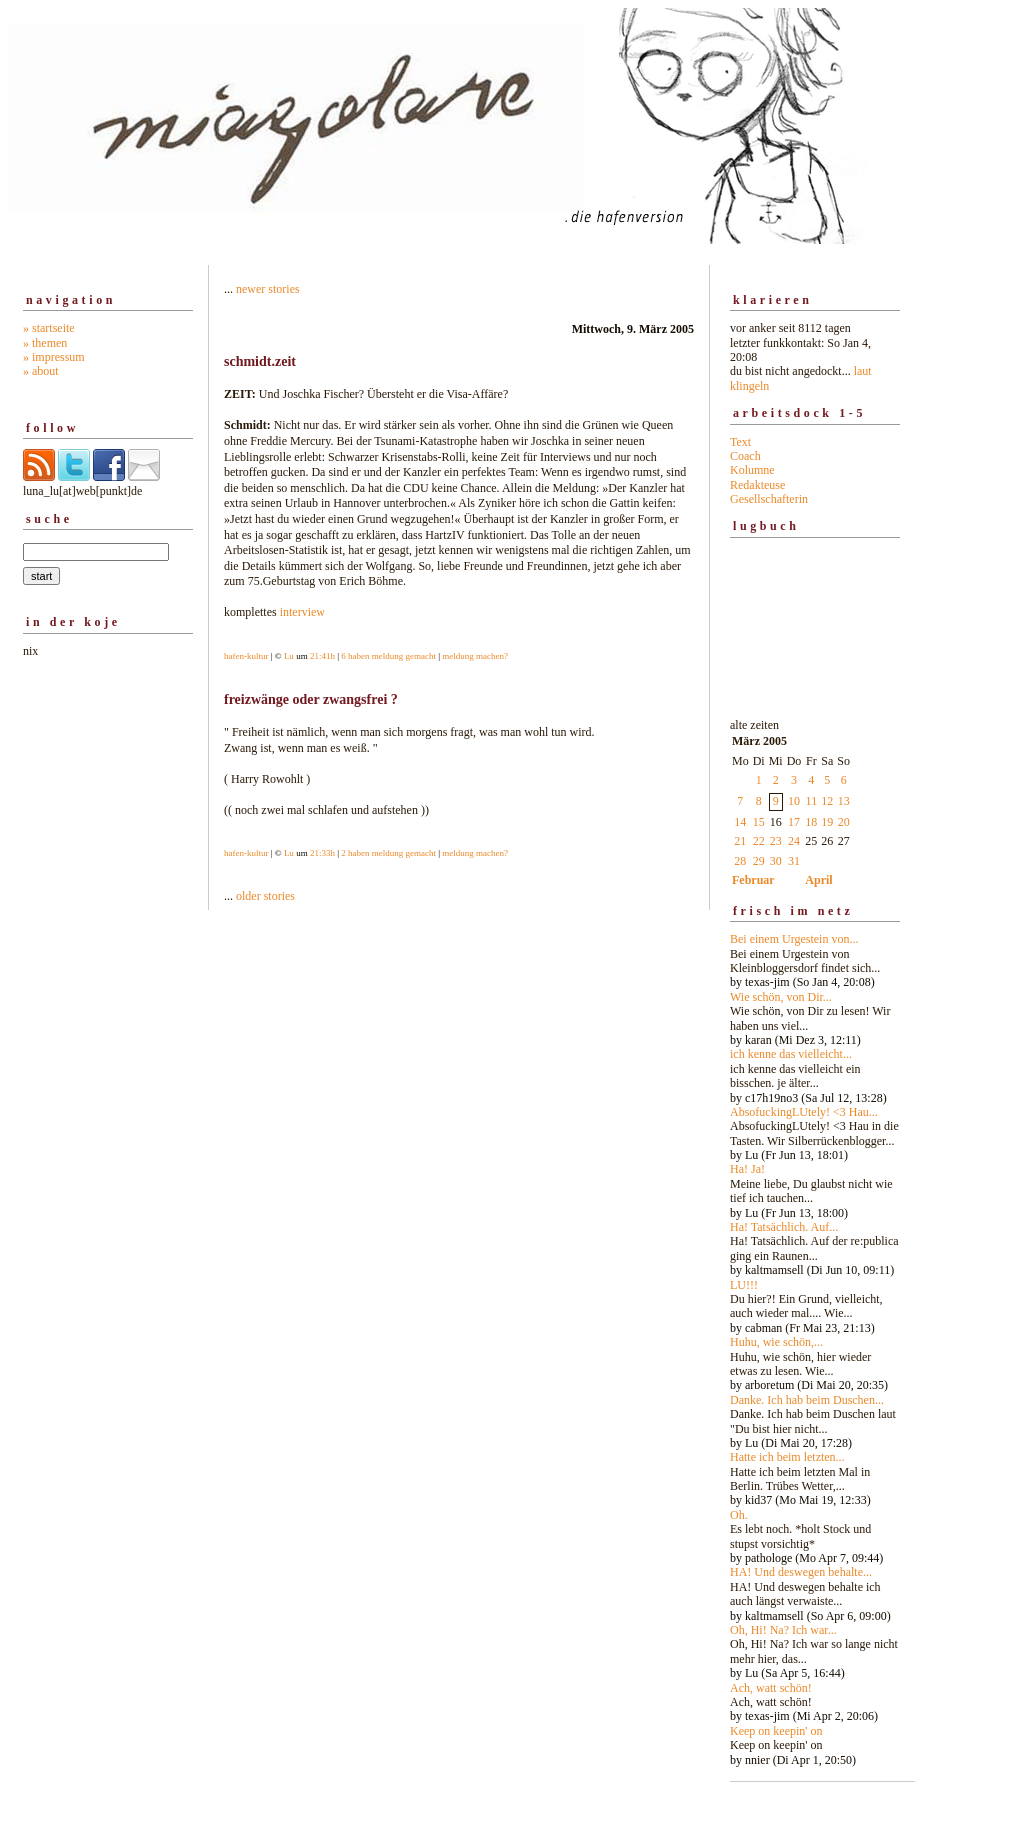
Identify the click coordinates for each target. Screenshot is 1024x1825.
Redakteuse (757, 485)
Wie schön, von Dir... (781, 997)
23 (776, 841)
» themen (45, 343)
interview (302, 612)
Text (740, 442)
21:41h (322, 656)
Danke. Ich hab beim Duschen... (807, 1400)
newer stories (268, 289)
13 (844, 801)
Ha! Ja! (747, 1169)
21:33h (322, 853)
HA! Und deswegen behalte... (801, 1572)
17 (794, 822)
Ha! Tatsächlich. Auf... (784, 1227)
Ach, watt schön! (771, 1688)
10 (794, 801)
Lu (289, 656)
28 (740, 861)
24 (794, 841)
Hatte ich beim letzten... (787, 1457)
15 (759, 822)
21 (740, 841)
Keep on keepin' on (776, 1731)
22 (759, 841)
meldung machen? (475, 656)
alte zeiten (815, 1237)
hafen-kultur (246, 656)
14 (740, 822)
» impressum (54, 357)
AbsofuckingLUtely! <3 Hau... (804, 1112)
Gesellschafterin (769, 499)
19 (827, 822)
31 (794, 861)
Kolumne (752, 470)
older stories (265, 896)
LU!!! (744, 1285)
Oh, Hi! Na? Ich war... (783, 1630)
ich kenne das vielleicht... (791, 1054)
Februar (753, 880)
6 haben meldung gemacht (388, 656)
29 (759, 861)
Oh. (739, 1515)
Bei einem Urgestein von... (794, 939)
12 (827, 801)
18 (811, 822)
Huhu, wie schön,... (776, 1342)
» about (41, 371)
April (818, 880)
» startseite (49, 328)
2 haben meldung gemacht (388, 853)
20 (844, 822)
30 (776, 861)
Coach (745, 456)
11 (812, 801)
